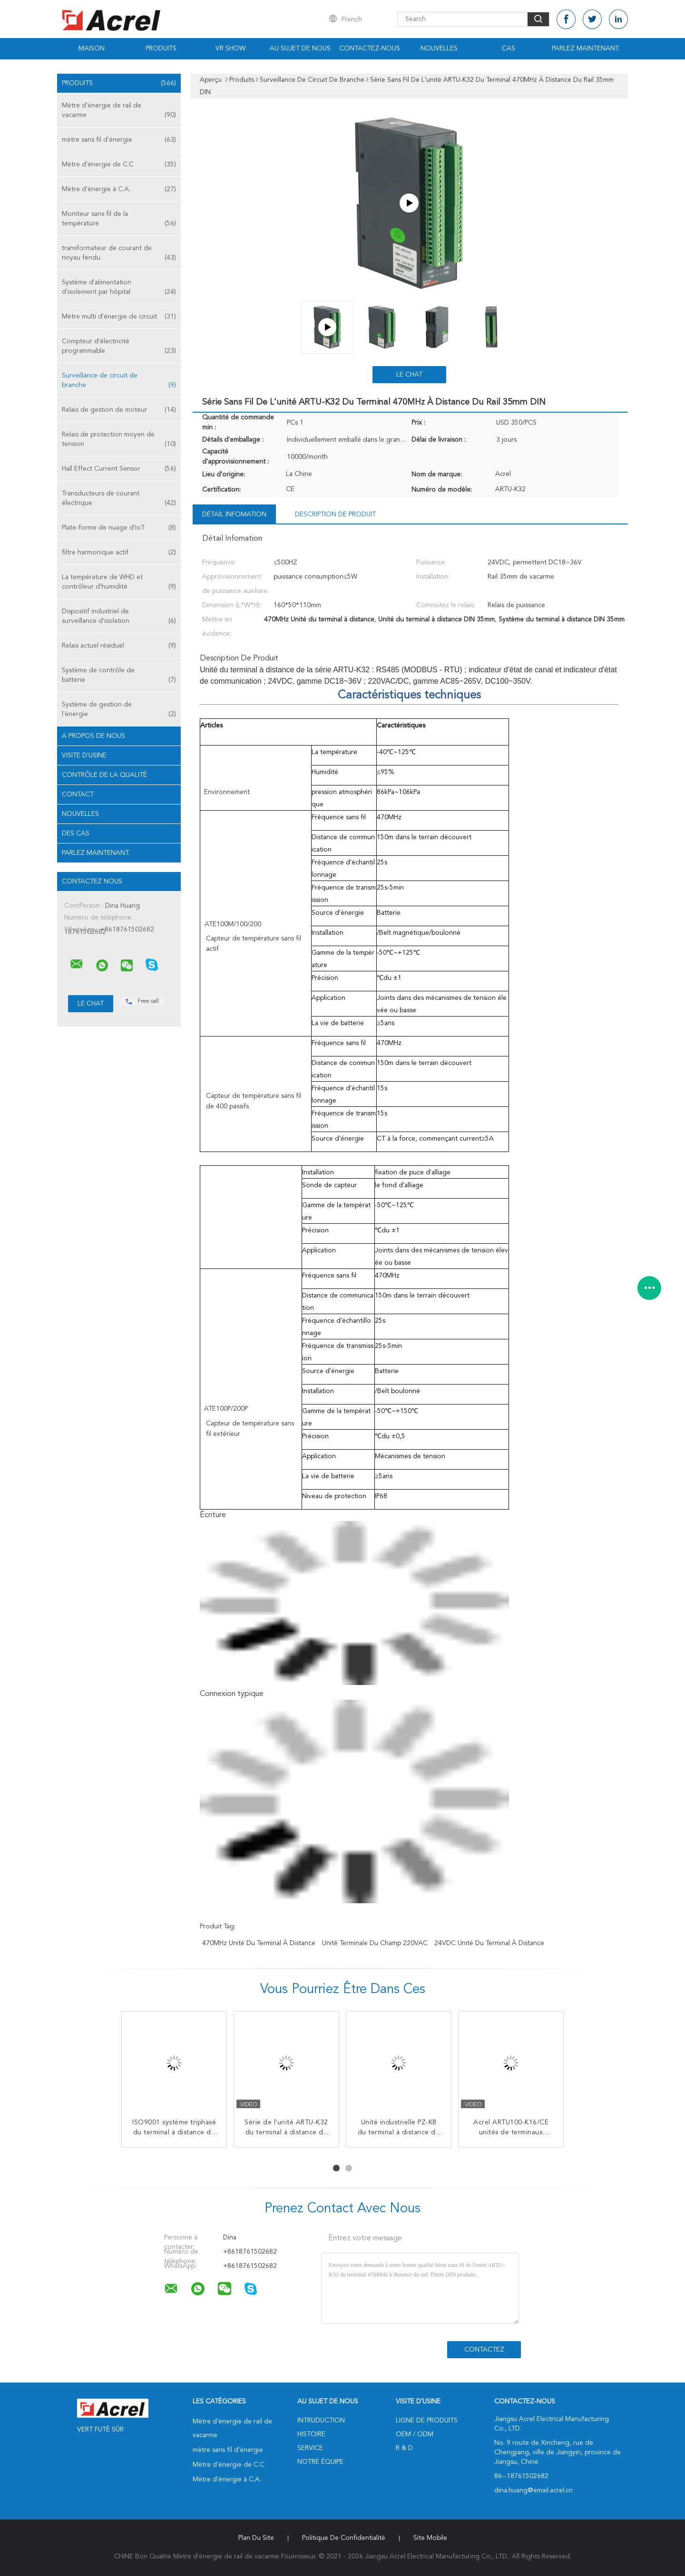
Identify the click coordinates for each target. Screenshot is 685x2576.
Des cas (75, 833)
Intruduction (321, 2420)
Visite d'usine (84, 755)
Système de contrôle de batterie (119, 676)
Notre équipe (320, 2462)
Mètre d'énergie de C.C (119, 164)
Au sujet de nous (300, 48)
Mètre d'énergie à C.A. (119, 189)
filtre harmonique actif (119, 552)
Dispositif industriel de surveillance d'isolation (119, 617)
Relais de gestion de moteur (119, 410)
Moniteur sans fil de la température (119, 219)
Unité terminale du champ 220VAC (375, 1943)
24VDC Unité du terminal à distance (489, 1943)
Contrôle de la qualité (104, 775)
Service (310, 2448)
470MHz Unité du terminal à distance (258, 1943)
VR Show (230, 48)
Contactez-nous (369, 48)
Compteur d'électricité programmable (119, 347)
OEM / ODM (414, 2434)
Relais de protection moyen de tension (119, 440)
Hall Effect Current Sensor (119, 469)
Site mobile (430, 2538)
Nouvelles (439, 48)
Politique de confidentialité (343, 2538)
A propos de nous (93, 736)
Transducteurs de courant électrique (119, 499)
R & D (404, 2448)
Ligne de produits (427, 2420)
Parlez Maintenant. (585, 48)
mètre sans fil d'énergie (119, 140)
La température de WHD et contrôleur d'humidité (119, 582)
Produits (161, 48)
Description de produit (335, 514)
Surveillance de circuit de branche (119, 381)
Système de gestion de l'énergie (119, 710)
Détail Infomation (234, 514)
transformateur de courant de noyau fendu (119, 253)
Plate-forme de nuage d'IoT (119, 528)
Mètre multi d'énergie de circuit (119, 316)
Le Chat (409, 374)
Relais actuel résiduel (119, 645)
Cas (508, 48)
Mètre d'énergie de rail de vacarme (119, 111)
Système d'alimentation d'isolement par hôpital (119, 288)
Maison (91, 48)
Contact (78, 794)
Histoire (311, 2434)
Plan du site (256, 2538)
